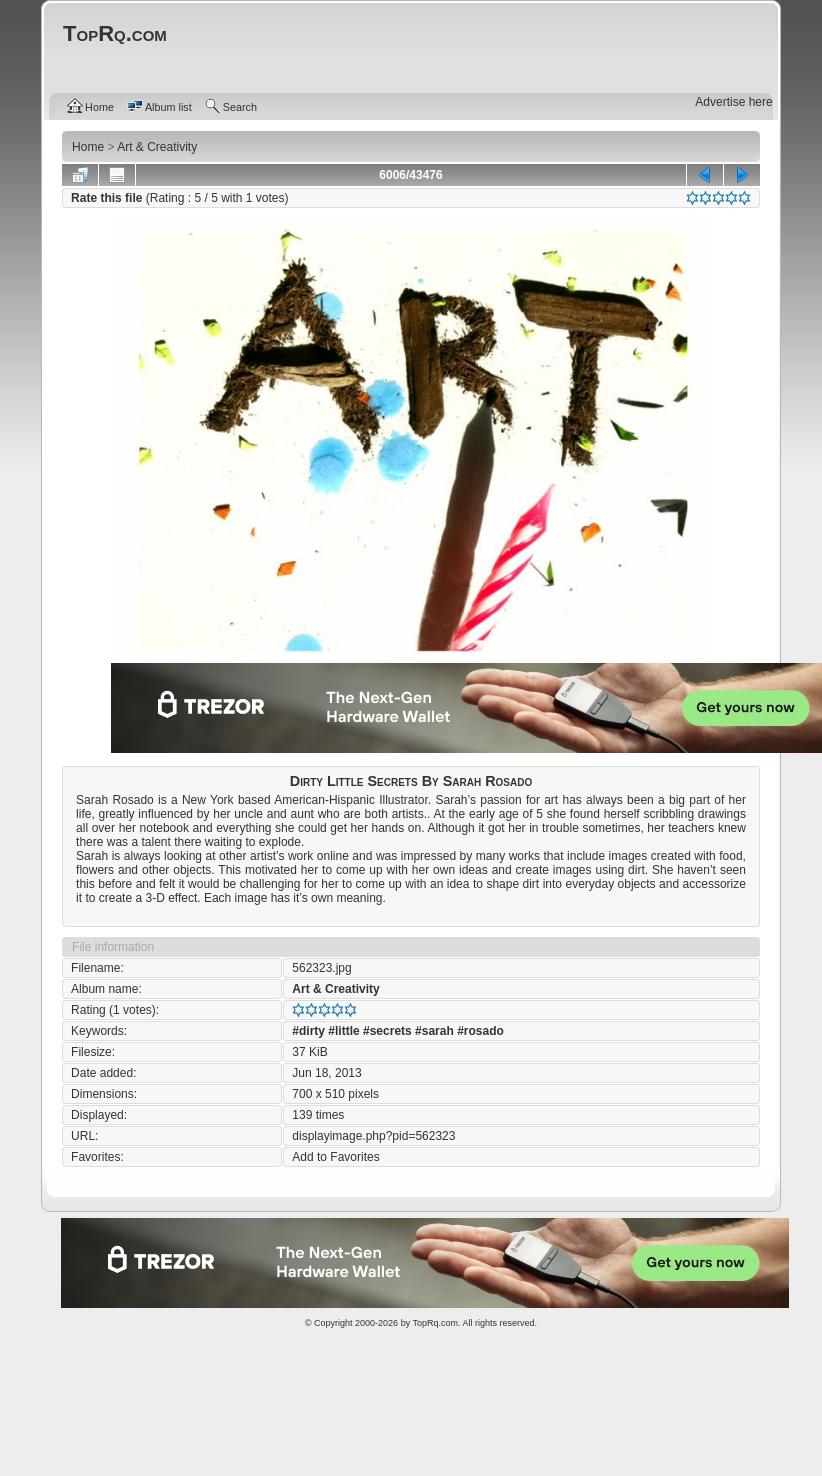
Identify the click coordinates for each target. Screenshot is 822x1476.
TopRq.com (435, 1323)
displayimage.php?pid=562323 (373, 1136)
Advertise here (733, 102)
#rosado (480, 1031)
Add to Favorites (335, 1157)
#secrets (387, 1031)
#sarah (434, 1031)
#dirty (308, 1031)
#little (343, 1031)
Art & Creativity (335, 989)
